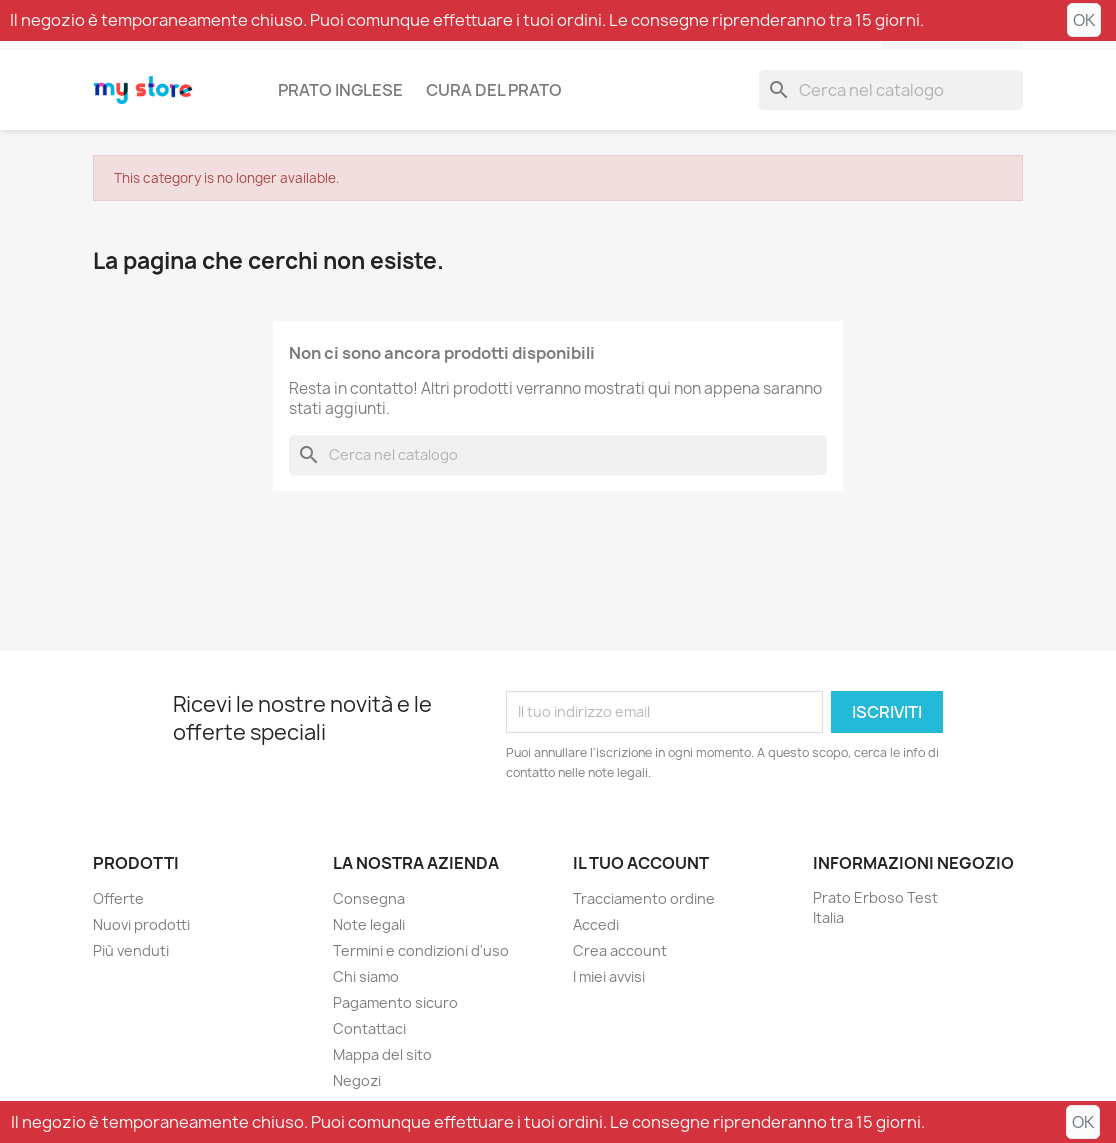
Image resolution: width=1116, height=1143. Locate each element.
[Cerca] (891, 90)
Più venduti (131, 950)
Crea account (620, 950)
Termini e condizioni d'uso (421, 950)
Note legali (369, 924)
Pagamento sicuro (395, 1002)
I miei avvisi (609, 976)
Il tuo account (641, 863)
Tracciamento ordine (644, 898)
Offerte (118, 898)
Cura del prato (494, 90)
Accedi (596, 924)
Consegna (369, 898)
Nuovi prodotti (141, 924)
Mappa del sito (382, 1054)
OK (1084, 20)
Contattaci (369, 1028)
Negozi (357, 1080)
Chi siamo (366, 976)
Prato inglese (340, 90)
